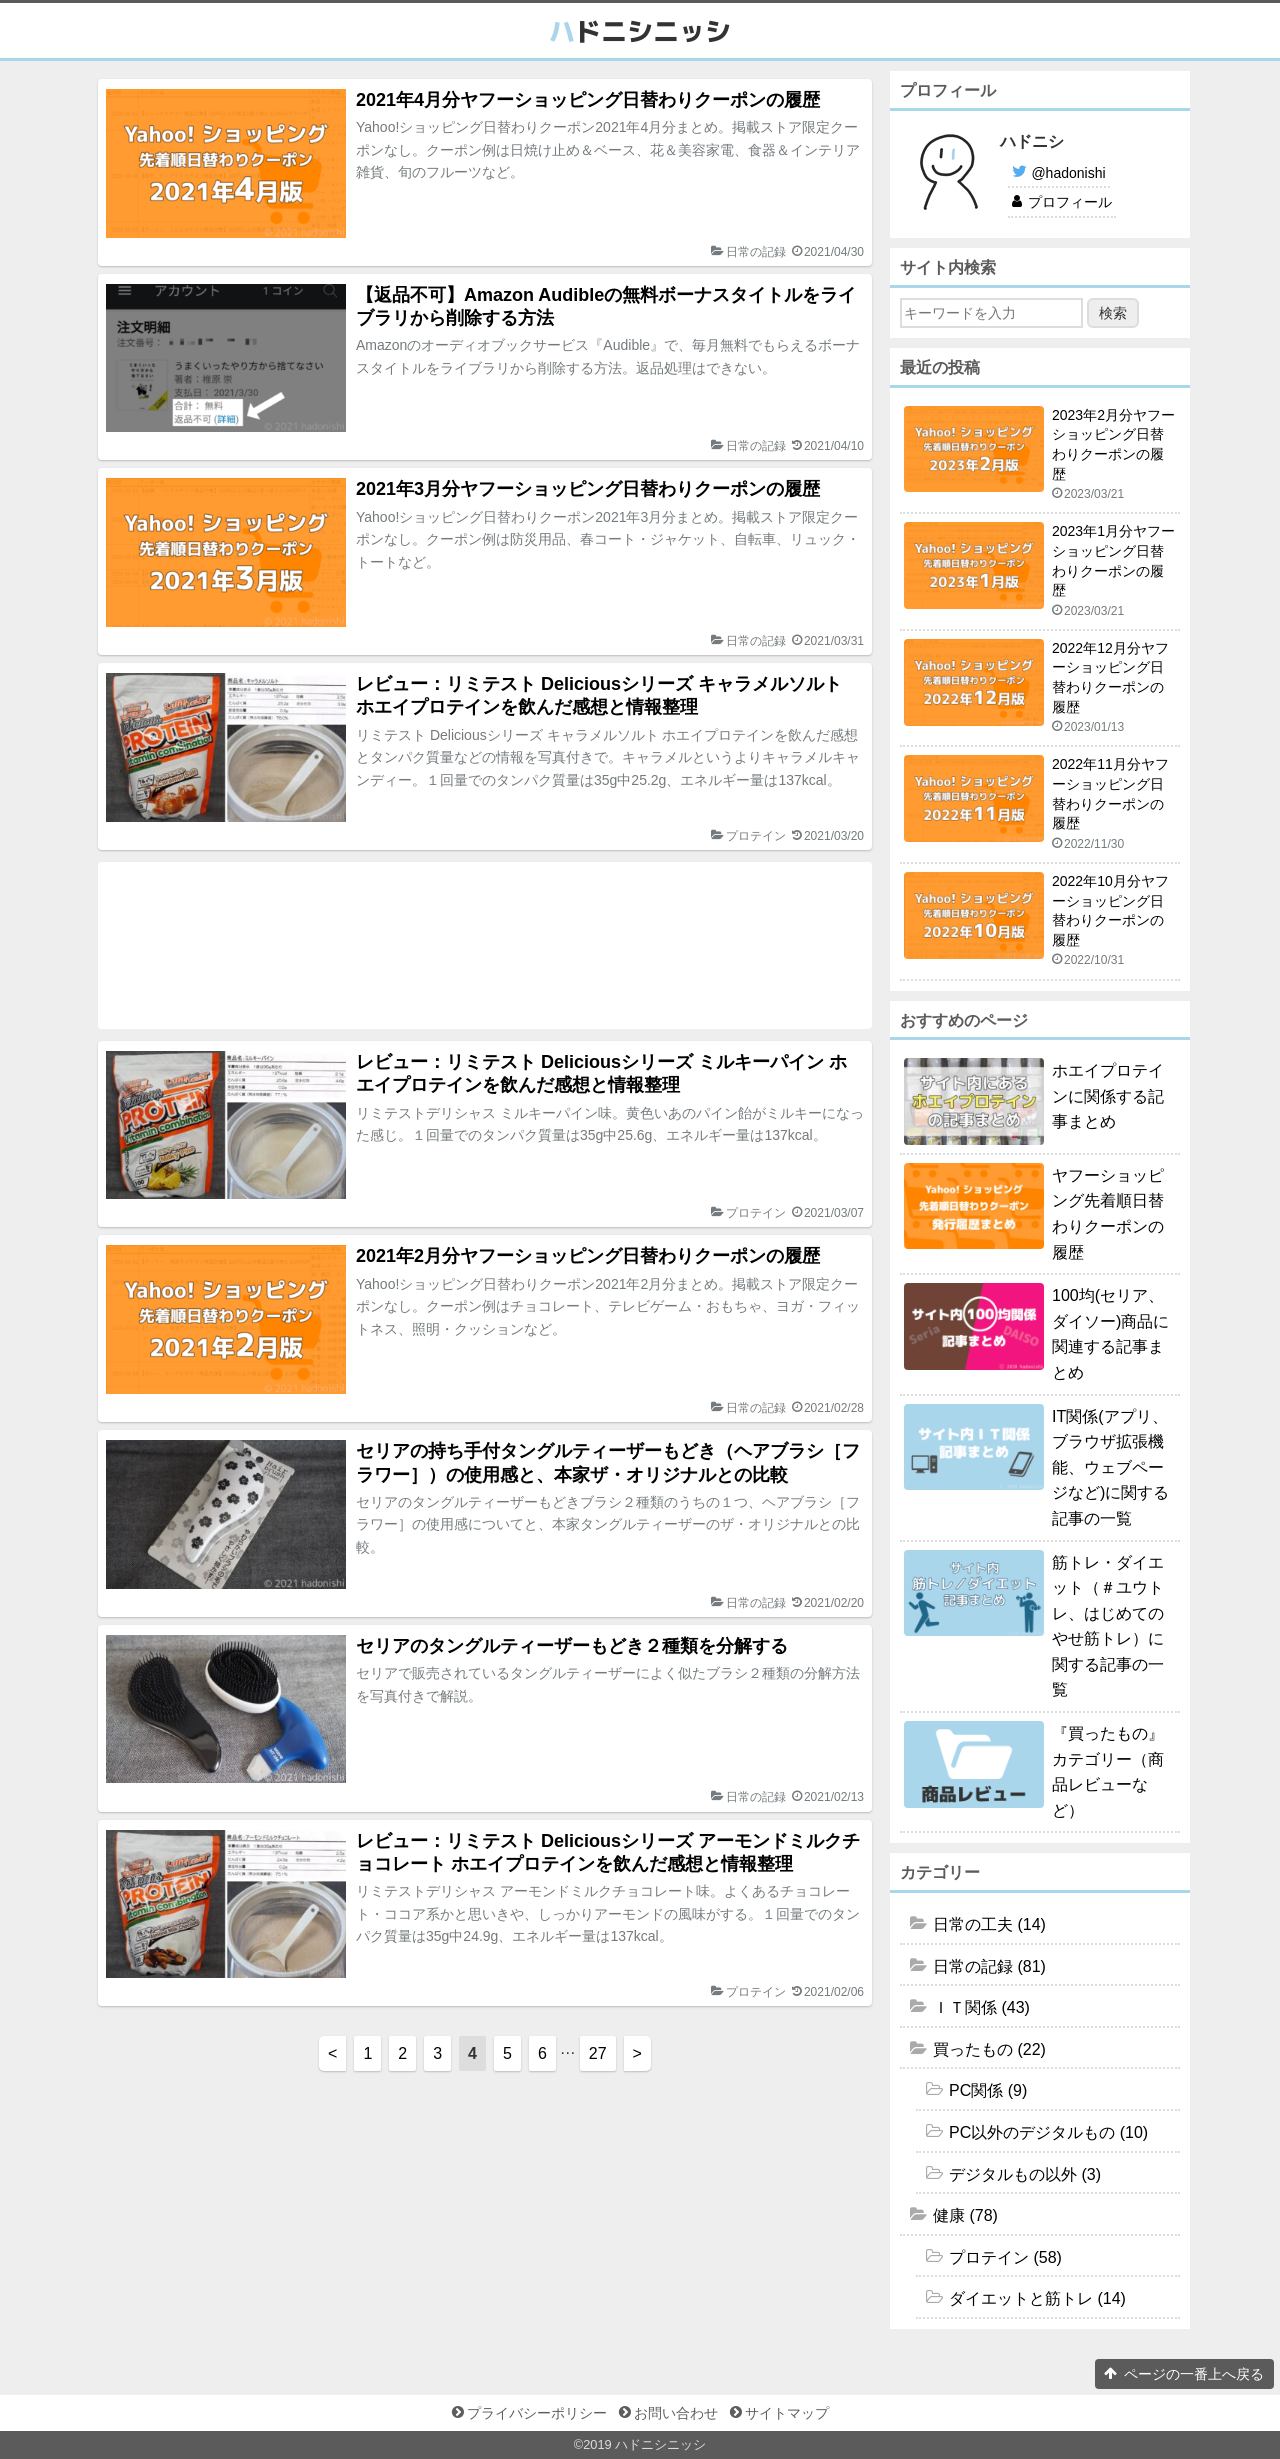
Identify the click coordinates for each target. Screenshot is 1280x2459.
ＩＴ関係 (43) (981, 2007)
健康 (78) (965, 2215)
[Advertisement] (485, 945)
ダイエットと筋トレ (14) (1037, 2298)
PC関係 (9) (988, 2090)
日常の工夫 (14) (989, 1924)
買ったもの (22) (989, 2049)
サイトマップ (787, 2413)
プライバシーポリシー (537, 2413)
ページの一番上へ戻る (1194, 2374)
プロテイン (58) (1005, 2257)
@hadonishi (1068, 173)
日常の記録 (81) (989, 1966)
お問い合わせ (676, 2413)
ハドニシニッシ (660, 2444)
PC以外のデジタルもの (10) (1048, 2132)
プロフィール (1070, 202)
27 (598, 2053)
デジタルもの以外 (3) (1025, 2174)
